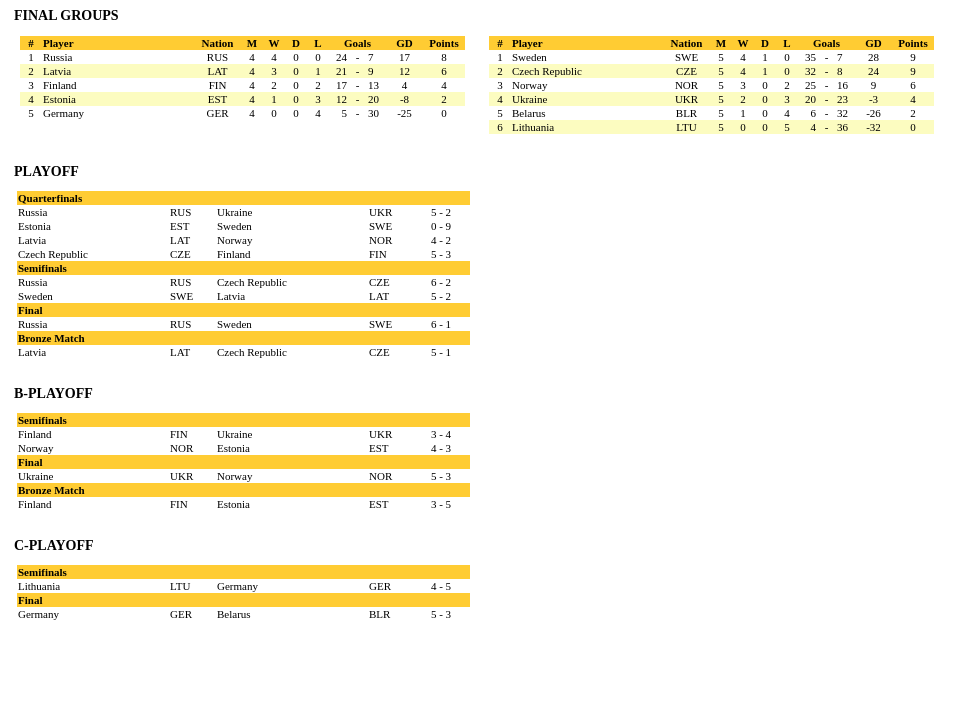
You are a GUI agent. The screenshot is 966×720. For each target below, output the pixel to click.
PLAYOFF (46, 171)
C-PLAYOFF (54, 545)
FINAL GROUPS (66, 15)
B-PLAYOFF (53, 393)
